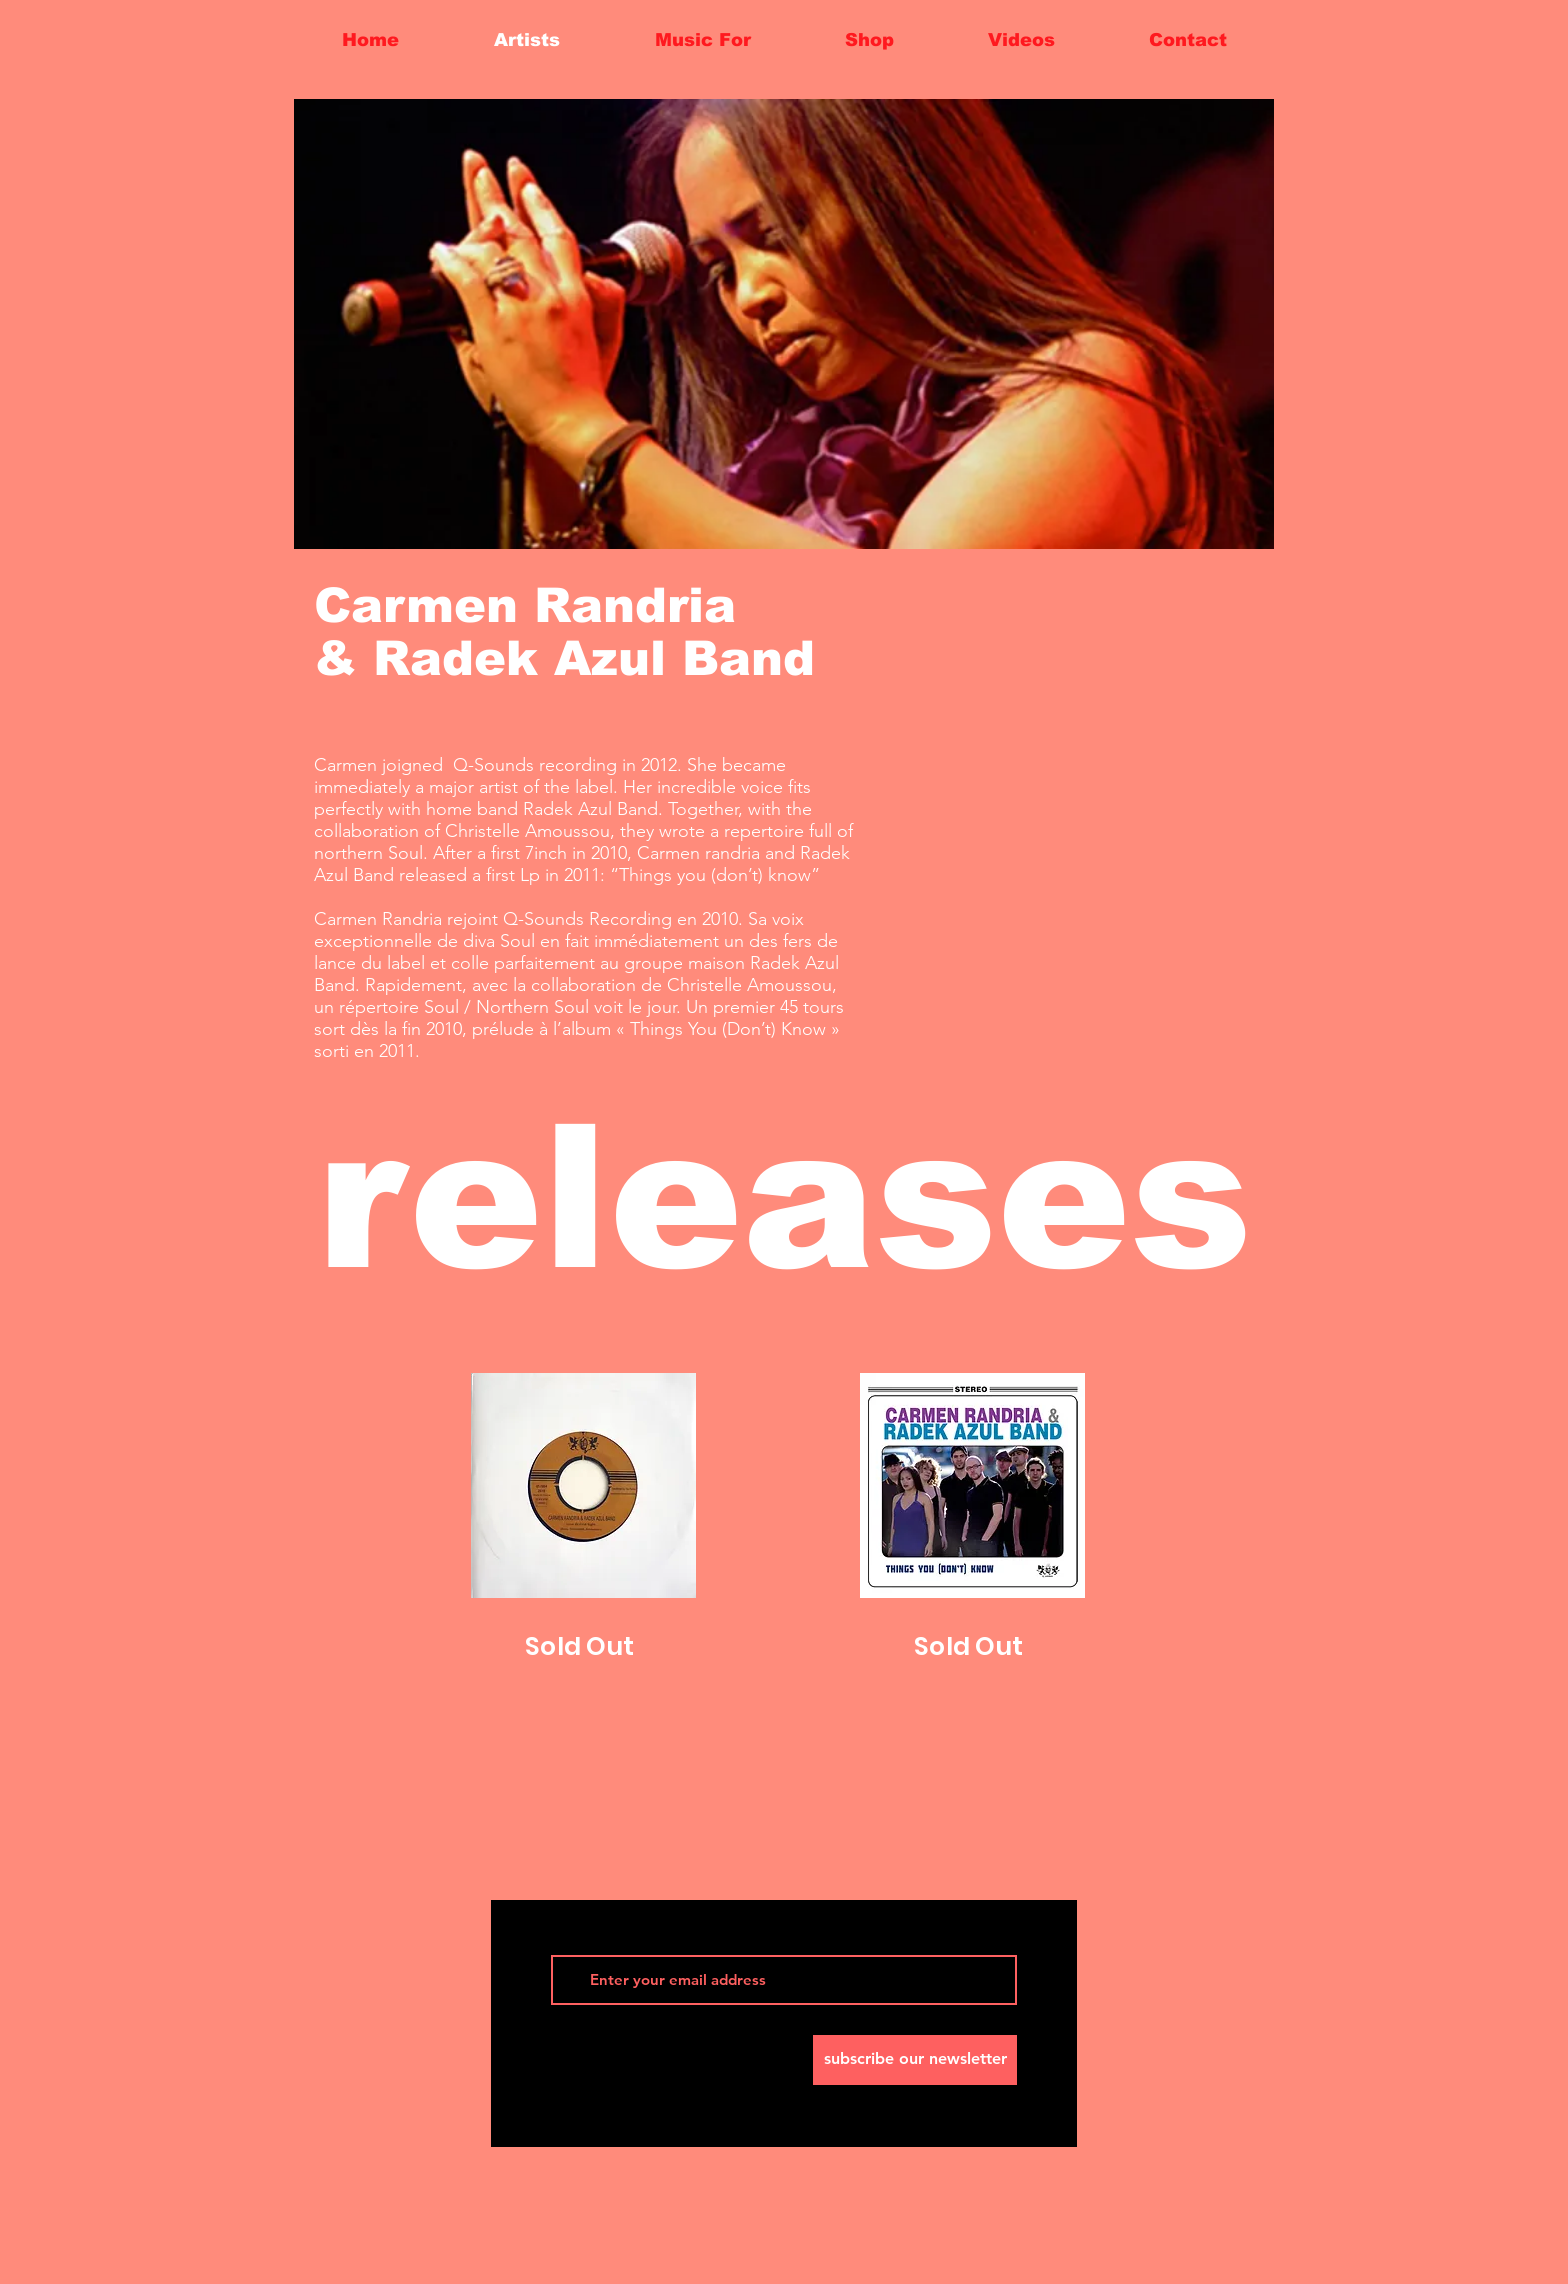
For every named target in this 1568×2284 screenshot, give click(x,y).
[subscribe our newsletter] (915, 2060)
